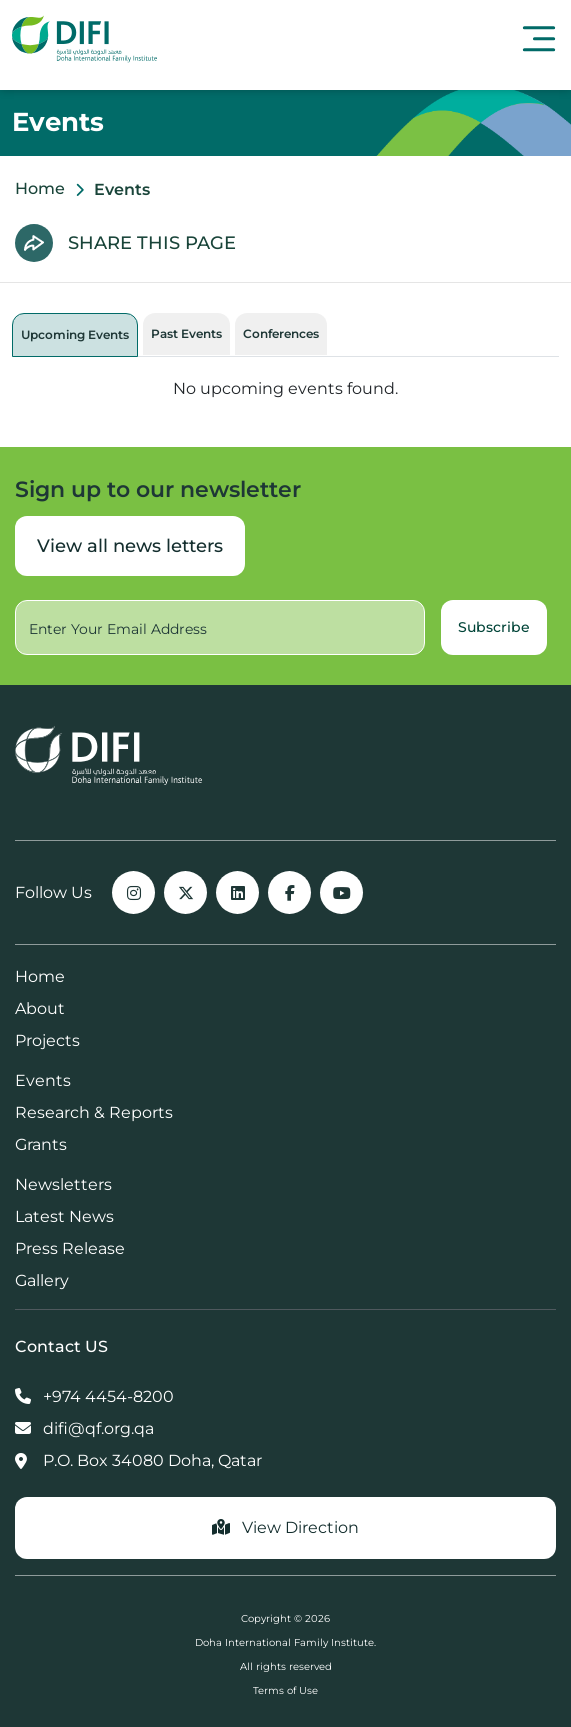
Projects (47, 1040)
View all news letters (130, 546)
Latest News (64, 1216)
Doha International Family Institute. (285, 1642)
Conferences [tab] (281, 333)
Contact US (61, 1346)
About (40, 1008)
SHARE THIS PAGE (152, 243)
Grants (41, 1144)
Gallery (42, 1280)
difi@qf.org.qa (84, 1428)
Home (40, 188)
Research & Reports (94, 1112)
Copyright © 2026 (285, 1618)
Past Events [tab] (186, 333)
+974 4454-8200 (94, 1396)
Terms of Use (285, 1690)
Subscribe (494, 627)
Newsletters (63, 1184)
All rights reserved (286, 1666)
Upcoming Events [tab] (75, 334)
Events (43, 1080)
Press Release (70, 1248)
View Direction (285, 1527)
